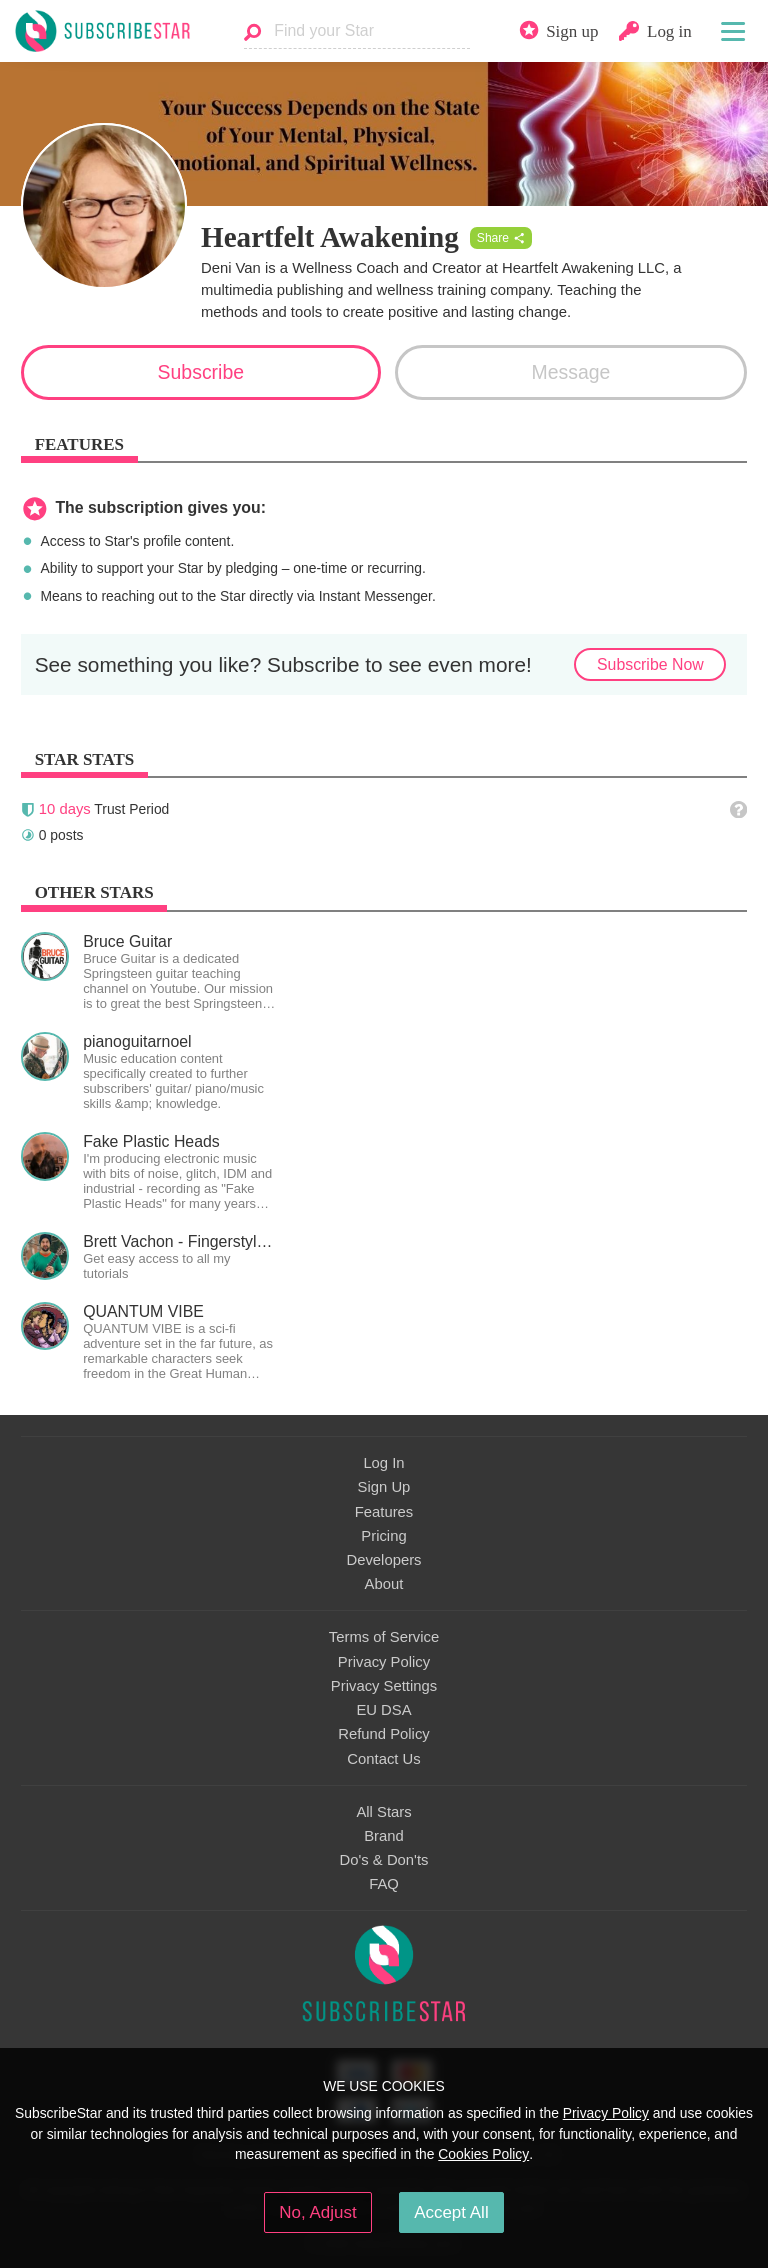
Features (384, 1512)
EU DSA (383, 1710)
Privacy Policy (384, 1662)
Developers (383, 1560)
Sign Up (384, 1487)
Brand (384, 1836)
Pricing (383, 1536)
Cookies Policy (483, 2154)
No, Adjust (317, 2212)
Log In (383, 1463)
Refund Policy (384, 1734)
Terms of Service (384, 1637)
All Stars (383, 1812)
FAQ (384, 1884)
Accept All (451, 2212)
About (384, 1584)
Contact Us (383, 1759)
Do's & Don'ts (384, 1860)
